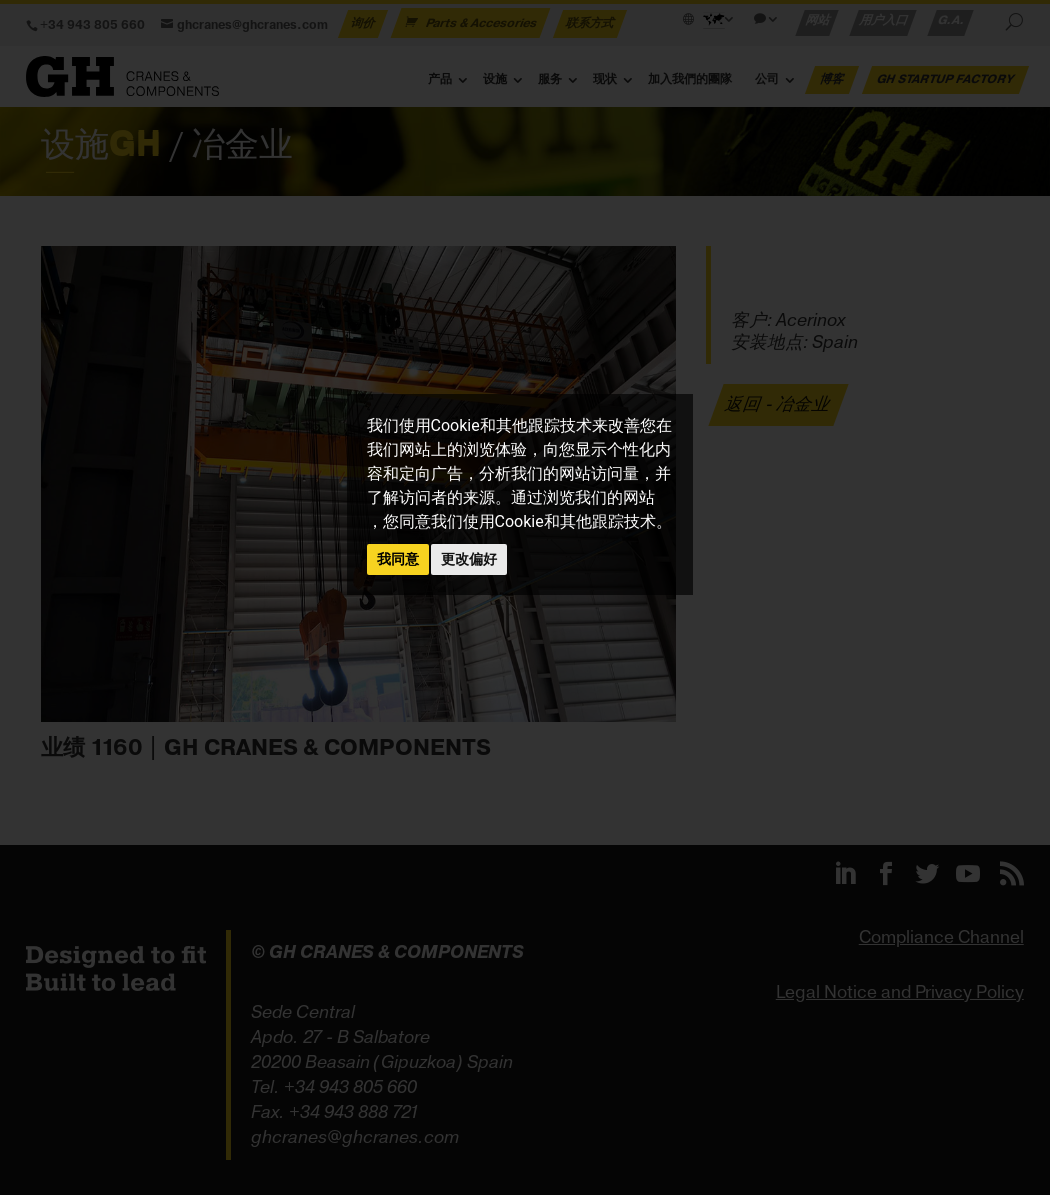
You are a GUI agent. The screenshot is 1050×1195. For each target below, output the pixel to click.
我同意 (398, 559)
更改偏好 (469, 559)
